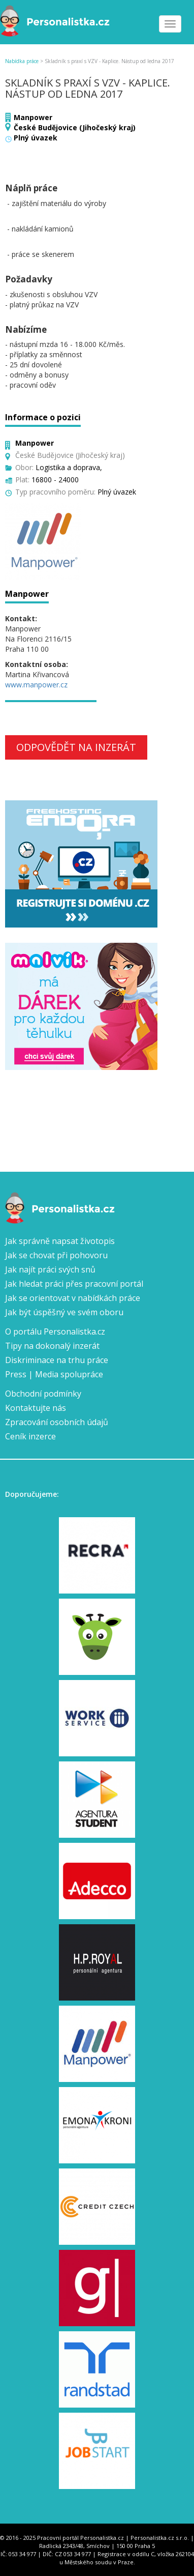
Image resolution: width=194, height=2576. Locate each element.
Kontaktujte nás (35, 1407)
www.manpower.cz (36, 684)
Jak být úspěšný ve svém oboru (64, 1312)
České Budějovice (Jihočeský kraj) (75, 127)
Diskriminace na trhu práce (56, 1360)
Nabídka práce (22, 61)
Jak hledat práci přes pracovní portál (74, 1283)
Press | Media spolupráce (54, 1374)
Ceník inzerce (30, 1436)
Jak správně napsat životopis (60, 1241)
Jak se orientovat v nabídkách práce (72, 1298)
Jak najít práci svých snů (50, 1269)
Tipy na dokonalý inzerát (52, 1345)
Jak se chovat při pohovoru (56, 1255)
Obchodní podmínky (43, 1393)
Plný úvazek (35, 137)
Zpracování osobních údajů (56, 1422)
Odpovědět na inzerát (76, 747)
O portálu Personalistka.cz (55, 1331)
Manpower (33, 117)
